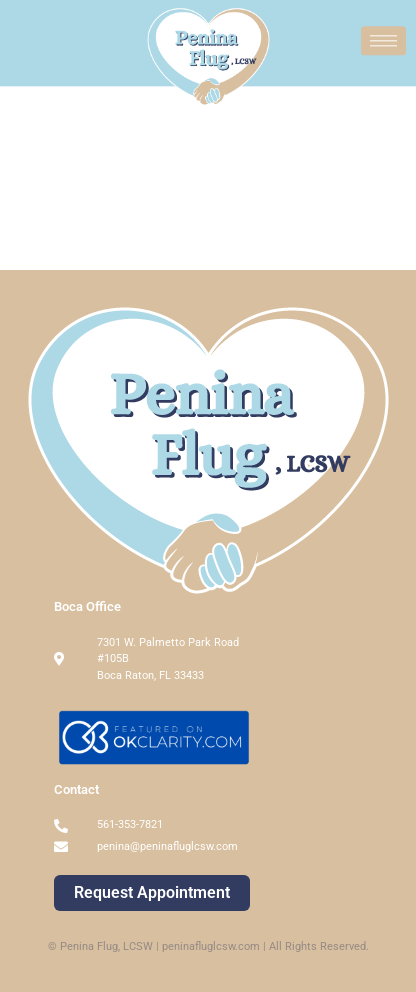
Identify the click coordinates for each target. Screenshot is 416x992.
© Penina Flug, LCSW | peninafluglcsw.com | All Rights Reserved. (208, 946)
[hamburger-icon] (383, 37)
